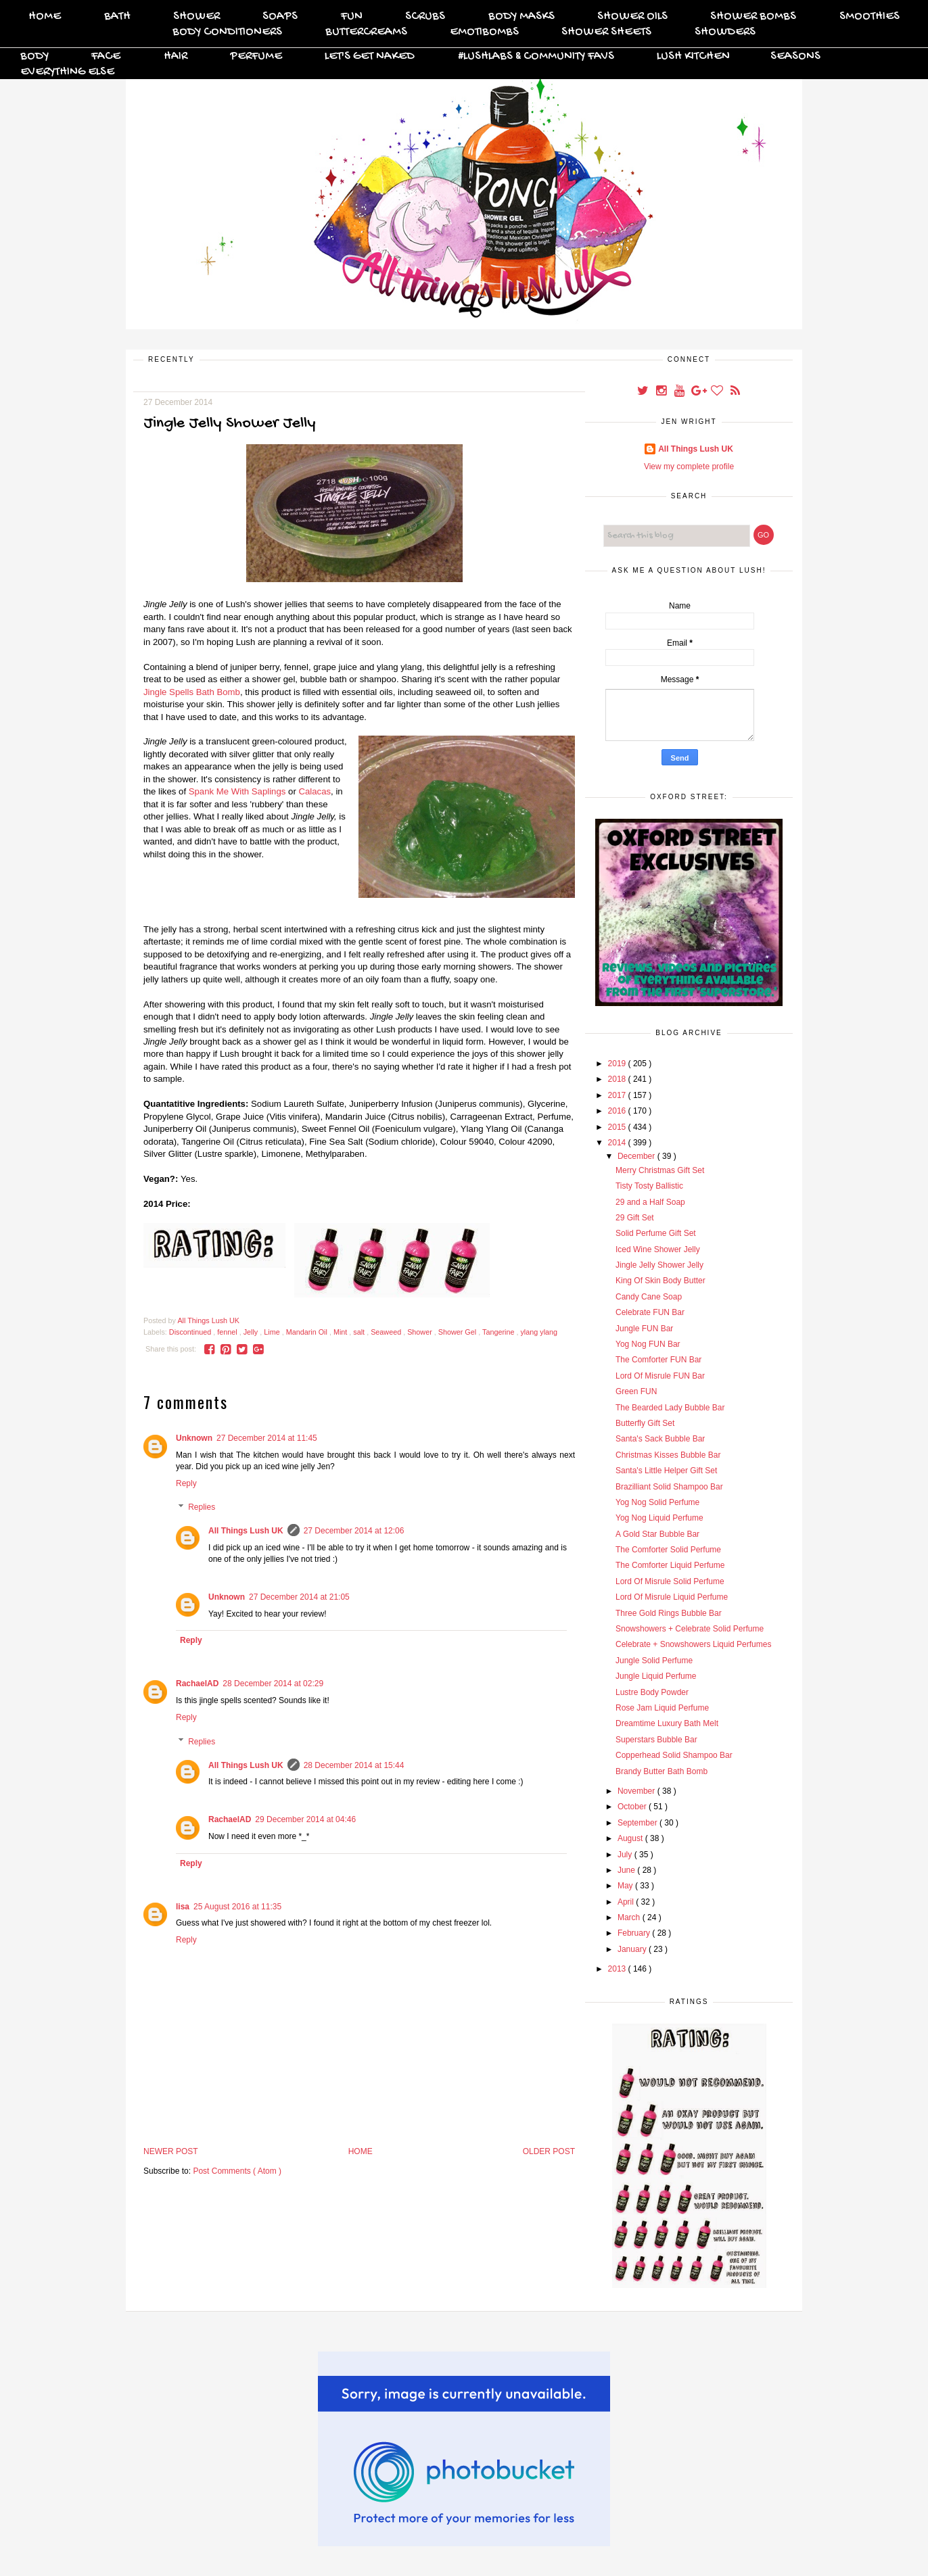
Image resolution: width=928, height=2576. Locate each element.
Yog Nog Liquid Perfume (659, 1518)
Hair (175, 56)
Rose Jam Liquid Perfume (662, 1708)
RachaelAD (197, 1683)
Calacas (314, 791)
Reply (186, 1483)
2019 (618, 1063)
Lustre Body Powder (652, 1692)
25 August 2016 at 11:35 (237, 1906)
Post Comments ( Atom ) (237, 2171)
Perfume (256, 56)
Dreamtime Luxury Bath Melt (667, 1723)
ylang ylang (538, 1332)
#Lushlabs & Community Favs (536, 56)
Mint (341, 1332)
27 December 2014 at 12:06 (354, 1530)
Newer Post (170, 2151)
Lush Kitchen (693, 56)
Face (105, 56)
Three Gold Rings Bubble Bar (669, 1613)
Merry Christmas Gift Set (660, 1170)
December (637, 1156)
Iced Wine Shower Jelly (658, 1249)
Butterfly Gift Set (645, 1423)
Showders (725, 32)
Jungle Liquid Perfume (656, 1676)
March (630, 1917)
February (635, 1933)
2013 (618, 1969)
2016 (618, 1111)
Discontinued (191, 1332)
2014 (618, 1142)
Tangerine (499, 1332)
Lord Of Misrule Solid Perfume (670, 1581)
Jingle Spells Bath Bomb (191, 692)
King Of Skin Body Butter (660, 1280)
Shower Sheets (606, 32)
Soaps (280, 16)
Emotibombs (484, 32)
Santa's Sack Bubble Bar (660, 1439)
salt (360, 1332)
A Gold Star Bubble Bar (657, 1534)
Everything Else (67, 72)
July (626, 1854)
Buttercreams (366, 32)
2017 (618, 1095)
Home (44, 16)
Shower (196, 16)
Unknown (194, 1438)
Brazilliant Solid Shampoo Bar (669, 1487)
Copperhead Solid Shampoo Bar (674, 1755)
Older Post (549, 2151)
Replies (201, 1507)
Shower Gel (458, 1332)
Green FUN (636, 1391)
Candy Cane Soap (649, 1297)
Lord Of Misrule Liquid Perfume (672, 1597)
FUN (352, 16)
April (627, 1902)
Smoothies (869, 16)
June (627, 1870)
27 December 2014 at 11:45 (266, 1438)
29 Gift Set (635, 1217)
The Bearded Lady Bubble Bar (670, 1407)
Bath (117, 16)
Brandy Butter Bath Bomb (661, 1771)
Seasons (795, 56)
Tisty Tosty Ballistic (649, 1186)
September (638, 1823)
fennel (228, 1332)
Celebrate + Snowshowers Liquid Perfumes (693, 1644)
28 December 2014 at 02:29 (273, 1683)
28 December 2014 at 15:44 (354, 1765)
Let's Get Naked (370, 56)
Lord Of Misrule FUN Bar (660, 1376)
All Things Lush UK (245, 1530)
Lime (272, 1332)
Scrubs (425, 16)
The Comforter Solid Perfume (668, 1549)
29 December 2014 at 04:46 (305, 1819)
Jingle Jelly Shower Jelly (659, 1265)
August (631, 1838)
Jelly (251, 1332)
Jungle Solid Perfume (654, 1660)
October (633, 1806)
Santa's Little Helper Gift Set (666, 1470)
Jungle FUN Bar (644, 1328)
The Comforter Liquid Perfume (670, 1565)
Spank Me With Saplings (238, 791)
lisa (182, 1906)
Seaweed (387, 1332)
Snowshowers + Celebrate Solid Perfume (690, 1628)
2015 (618, 1127)
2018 (618, 1079)
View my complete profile (689, 466)
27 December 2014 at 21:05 (299, 1597)
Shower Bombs (753, 16)
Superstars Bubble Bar (656, 1739)
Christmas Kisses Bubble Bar (668, 1455)
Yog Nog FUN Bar (648, 1344)
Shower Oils (632, 16)
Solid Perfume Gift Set (656, 1233)
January (633, 1949)
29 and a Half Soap (650, 1202)
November (637, 1791)
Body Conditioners (227, 32)
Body (34, 56)
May (626, 1885)
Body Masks (521, 16)
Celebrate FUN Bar (650, 1312)
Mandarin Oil (307, 1332)
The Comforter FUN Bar (658, 1359)
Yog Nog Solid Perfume (657, 1502)
